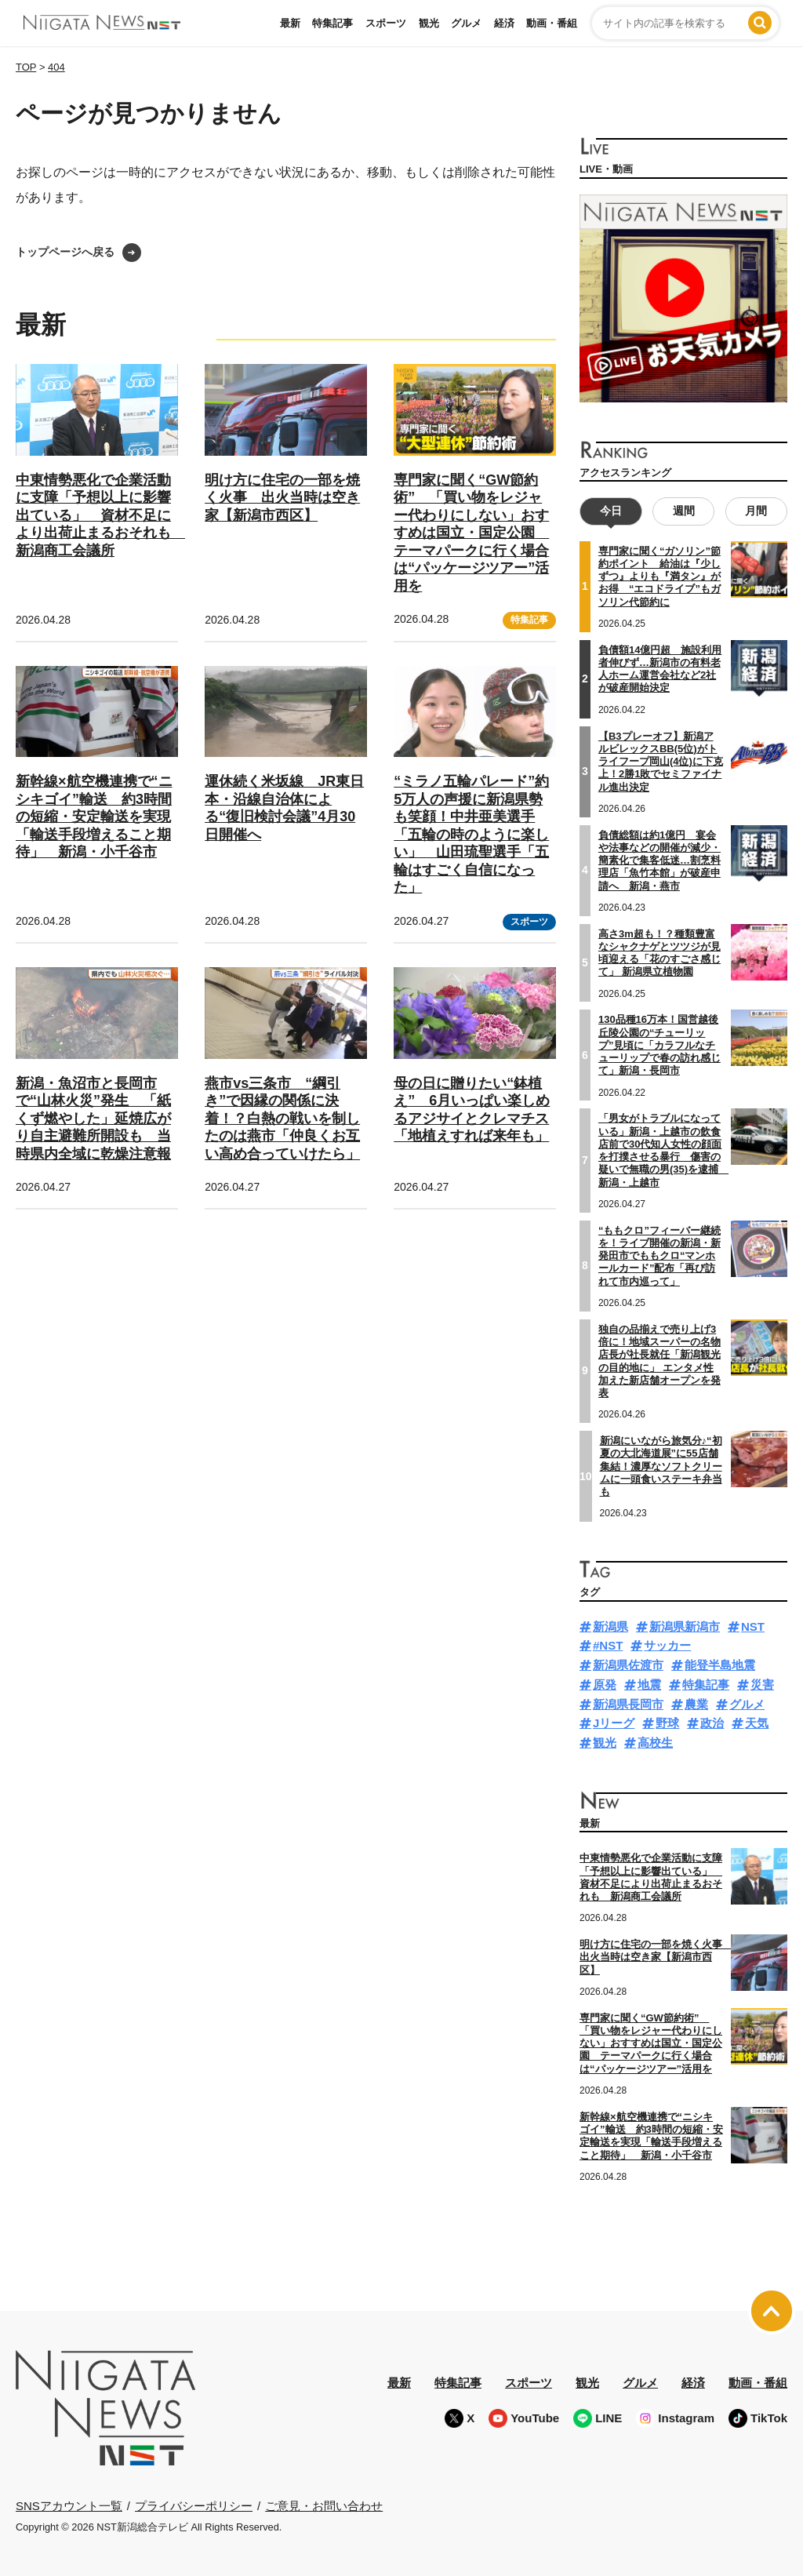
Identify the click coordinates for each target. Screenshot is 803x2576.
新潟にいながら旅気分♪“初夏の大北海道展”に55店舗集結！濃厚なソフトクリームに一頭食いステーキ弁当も (661, 1466)
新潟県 (610, 1626)
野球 (667, 1723)
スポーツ (385, 23)
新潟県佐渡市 (628, 1665)
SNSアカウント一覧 (69, 2505)
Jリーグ (613, 1723)
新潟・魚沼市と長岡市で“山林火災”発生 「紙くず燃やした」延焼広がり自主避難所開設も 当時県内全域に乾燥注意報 (93, 1118)
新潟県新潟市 (684, 1626)
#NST (608, 1645)
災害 (762, 1684)
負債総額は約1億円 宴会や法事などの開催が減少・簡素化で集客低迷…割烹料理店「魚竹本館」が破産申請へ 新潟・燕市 (659, 859)
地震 (649, 1684)
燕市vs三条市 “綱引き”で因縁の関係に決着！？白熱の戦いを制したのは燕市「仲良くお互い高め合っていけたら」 (282, 1118)
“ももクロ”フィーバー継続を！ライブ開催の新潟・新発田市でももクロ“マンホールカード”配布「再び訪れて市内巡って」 (659, 1255)
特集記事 (332, 23)
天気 (756, 1723)
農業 (696, 1704)
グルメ (466, 23)
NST (753, 1626)
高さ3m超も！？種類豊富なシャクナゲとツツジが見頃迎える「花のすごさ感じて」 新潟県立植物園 (659, 952)
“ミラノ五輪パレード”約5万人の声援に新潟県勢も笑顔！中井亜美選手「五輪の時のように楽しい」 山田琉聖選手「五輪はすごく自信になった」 (471, 834)
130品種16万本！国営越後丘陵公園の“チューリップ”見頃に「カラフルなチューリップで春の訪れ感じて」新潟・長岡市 (659, 1044)
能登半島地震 (720, 1665)
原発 (604, 1684)
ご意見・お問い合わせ (324, 2505)
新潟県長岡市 (628, 1704)
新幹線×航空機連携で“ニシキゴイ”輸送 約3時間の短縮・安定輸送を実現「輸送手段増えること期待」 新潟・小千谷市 (94, 816)
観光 (429, 23)
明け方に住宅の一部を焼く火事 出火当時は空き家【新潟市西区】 (282, 497)
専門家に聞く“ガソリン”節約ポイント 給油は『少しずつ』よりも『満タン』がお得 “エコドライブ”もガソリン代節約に (659, 576)
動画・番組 (551, 23)
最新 (290, 23)
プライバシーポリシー (194, 2505)
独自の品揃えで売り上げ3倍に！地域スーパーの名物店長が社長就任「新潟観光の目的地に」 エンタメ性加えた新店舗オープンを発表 (659, 1361)
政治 (712, 1723)
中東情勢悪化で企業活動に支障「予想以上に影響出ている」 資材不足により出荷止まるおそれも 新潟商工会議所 (100, 515)
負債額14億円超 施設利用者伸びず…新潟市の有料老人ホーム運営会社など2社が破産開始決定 (659, 669)
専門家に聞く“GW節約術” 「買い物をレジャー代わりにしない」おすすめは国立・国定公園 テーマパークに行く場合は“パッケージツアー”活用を (471, 533)
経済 (504, 23)
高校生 (655, 1742)
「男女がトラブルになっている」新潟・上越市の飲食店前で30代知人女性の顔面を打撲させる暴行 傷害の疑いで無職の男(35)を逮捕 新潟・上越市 (663, 1150)
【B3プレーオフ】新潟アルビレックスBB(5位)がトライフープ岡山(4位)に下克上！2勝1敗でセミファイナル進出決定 (660, 761)
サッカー (667, 1645)
